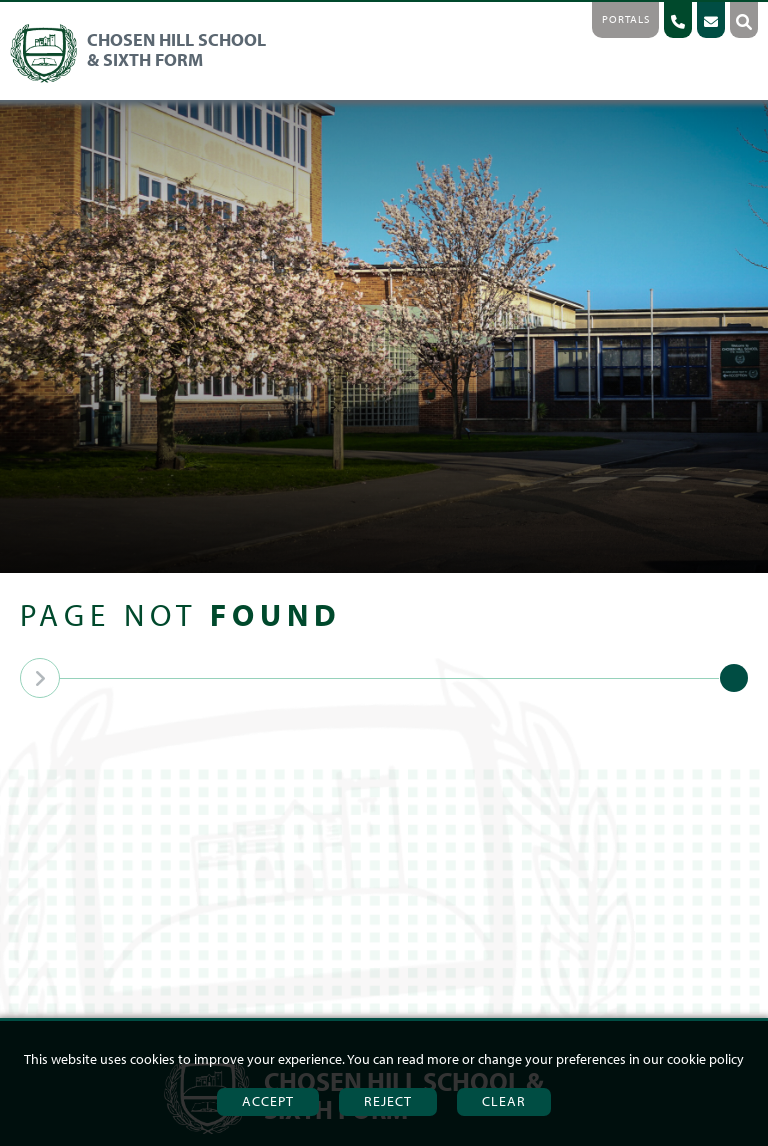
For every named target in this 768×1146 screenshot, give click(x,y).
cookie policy (705, 1059)
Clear (504, 1101)
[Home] (143, 79)
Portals (626, 19)
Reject (388, 1101)
